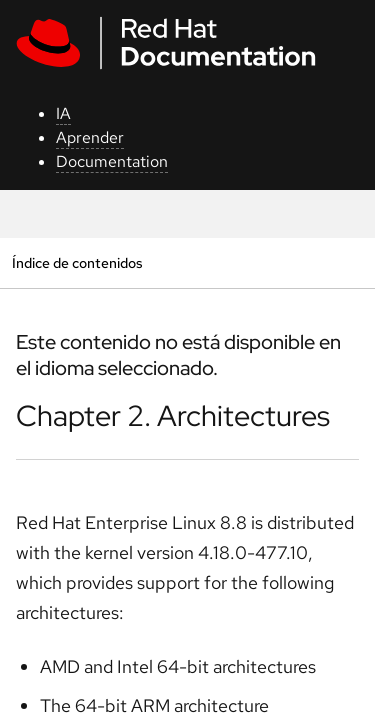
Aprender (90, 137)
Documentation (112, 161)
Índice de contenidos (77, 262)
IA (63, 113)
